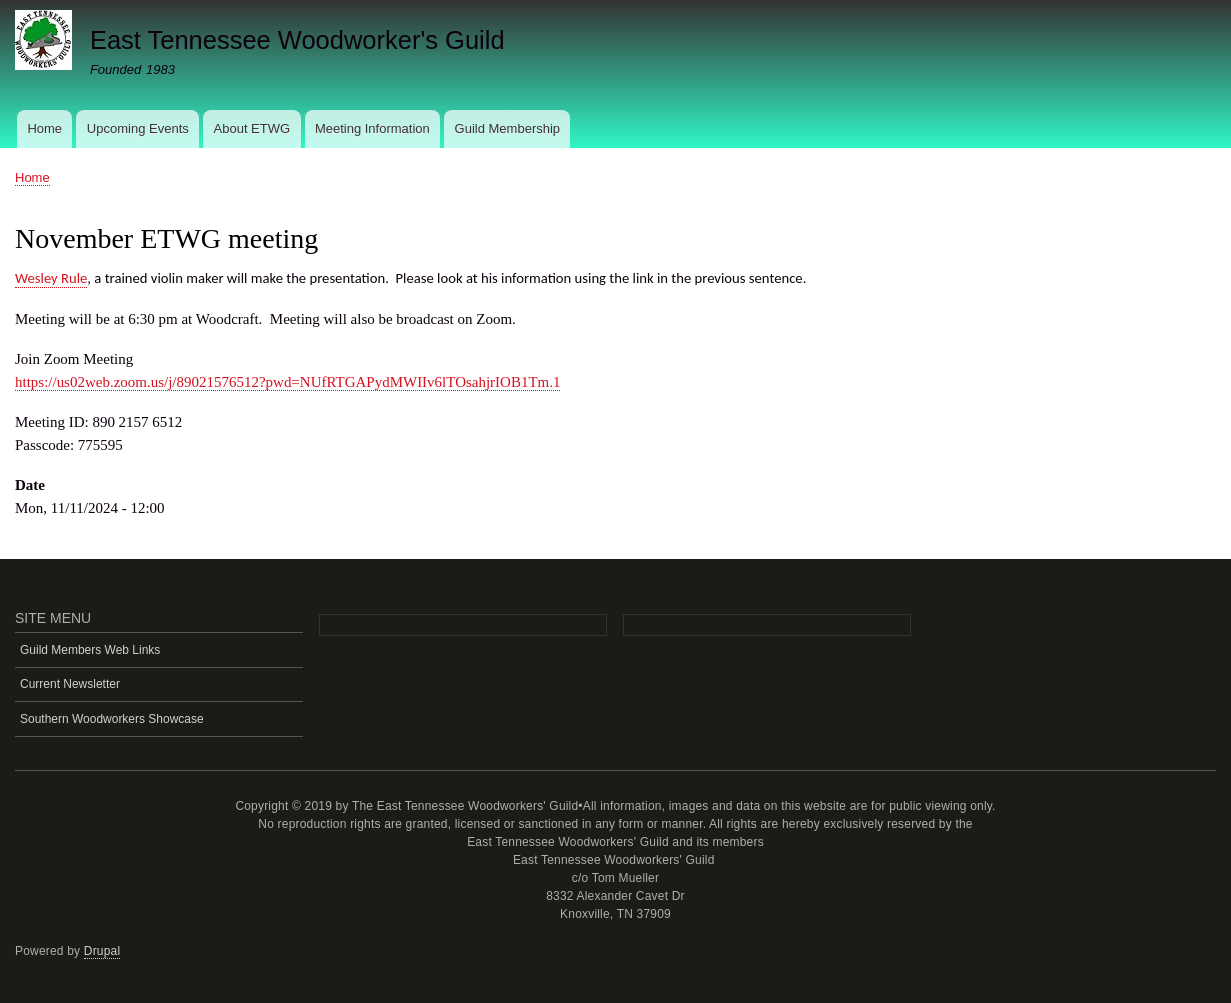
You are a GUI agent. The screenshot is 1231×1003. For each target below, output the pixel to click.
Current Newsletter (70, 684)
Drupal (102, 951)
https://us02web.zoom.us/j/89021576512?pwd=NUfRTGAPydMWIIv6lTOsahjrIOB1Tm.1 (287, 382)
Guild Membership (508, 128)
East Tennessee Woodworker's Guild (297, 40)
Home (44, 128)
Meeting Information (372, 128)
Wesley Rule (51, 278)
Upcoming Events (138, 128)
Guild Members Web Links (90, 650)
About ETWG (252, 128)
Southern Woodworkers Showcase (112, 719)
